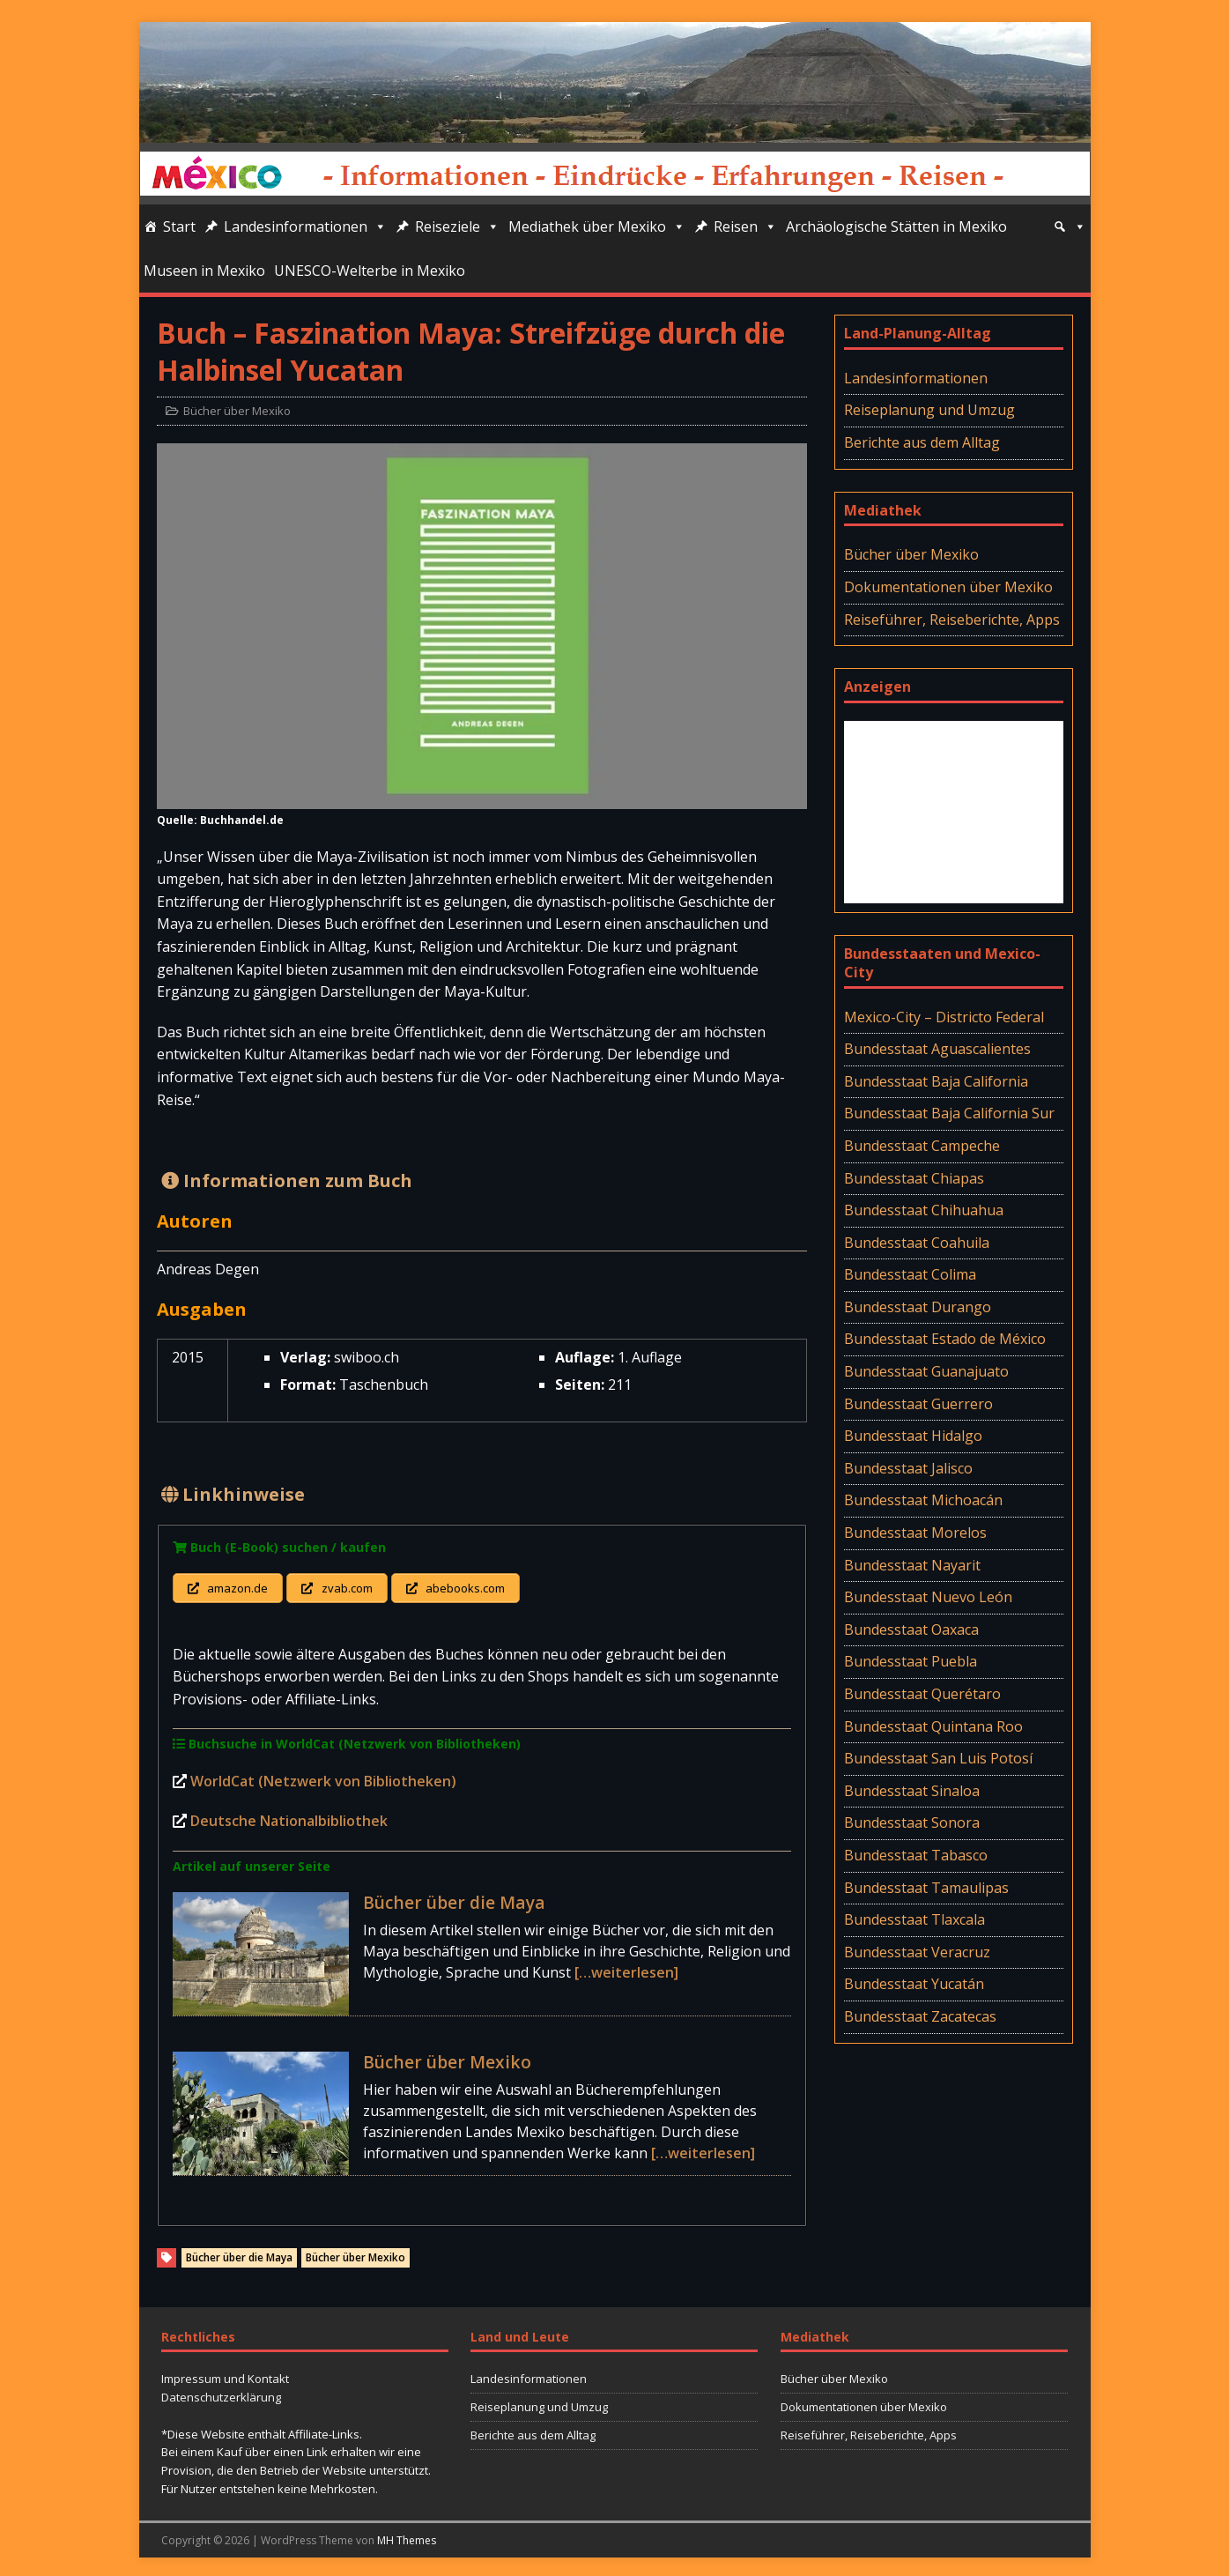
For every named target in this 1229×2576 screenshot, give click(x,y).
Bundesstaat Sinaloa (912, 1790)
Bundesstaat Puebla (910, 1661)
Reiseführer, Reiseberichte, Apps (952, 619)
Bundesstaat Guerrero (918, 1404)
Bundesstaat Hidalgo (913, 1435)
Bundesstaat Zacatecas (920, 2016)
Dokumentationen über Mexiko (948, 587)
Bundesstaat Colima (910, 1274)
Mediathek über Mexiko (596, 226)
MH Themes (406, 2536)
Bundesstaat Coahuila (916, 1242)
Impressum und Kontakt (225, 2376)
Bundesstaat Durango (917, 1307)
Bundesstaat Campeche (922, 1145)
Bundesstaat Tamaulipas (926, 1887)
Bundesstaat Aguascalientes (937, 1048)
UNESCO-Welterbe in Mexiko (369, 270)
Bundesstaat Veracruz (917, 1952)
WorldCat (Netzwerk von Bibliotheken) (323, 1777)
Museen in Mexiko (204, 270)
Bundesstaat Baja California (936, 1081)
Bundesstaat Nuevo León (928, 1597)
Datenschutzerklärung (221, 2394)
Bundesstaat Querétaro (922, 1694)
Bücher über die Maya (454, 1899)
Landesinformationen (305, 226)
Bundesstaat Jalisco (908, 1468)
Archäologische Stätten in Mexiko (896, 226)
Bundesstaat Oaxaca (911, 1629)
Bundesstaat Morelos (915, 1532)
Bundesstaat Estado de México (945, 1338)
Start (179, 226)
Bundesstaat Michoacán (923, 1500)
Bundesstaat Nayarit (912, 1565)
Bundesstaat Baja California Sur (949, 1113)
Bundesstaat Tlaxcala (914, 1919)
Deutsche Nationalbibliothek (289, 1818)
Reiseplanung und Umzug (929, 409)
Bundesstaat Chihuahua (923, 1210)
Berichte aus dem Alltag (922, 442)
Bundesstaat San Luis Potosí (938, 1758)
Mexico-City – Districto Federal (944, 1017)
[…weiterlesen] (626, 1968)
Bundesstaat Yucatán (914, 1983)
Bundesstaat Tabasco (916, 1855)
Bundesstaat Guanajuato (926, 1371)
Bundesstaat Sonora (912, 1822)
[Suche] (1069, 226)
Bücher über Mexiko (237, 411)
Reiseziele (457, 226)
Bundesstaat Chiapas (914, 1178)
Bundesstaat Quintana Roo (933, 1726)
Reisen (745, 226)
